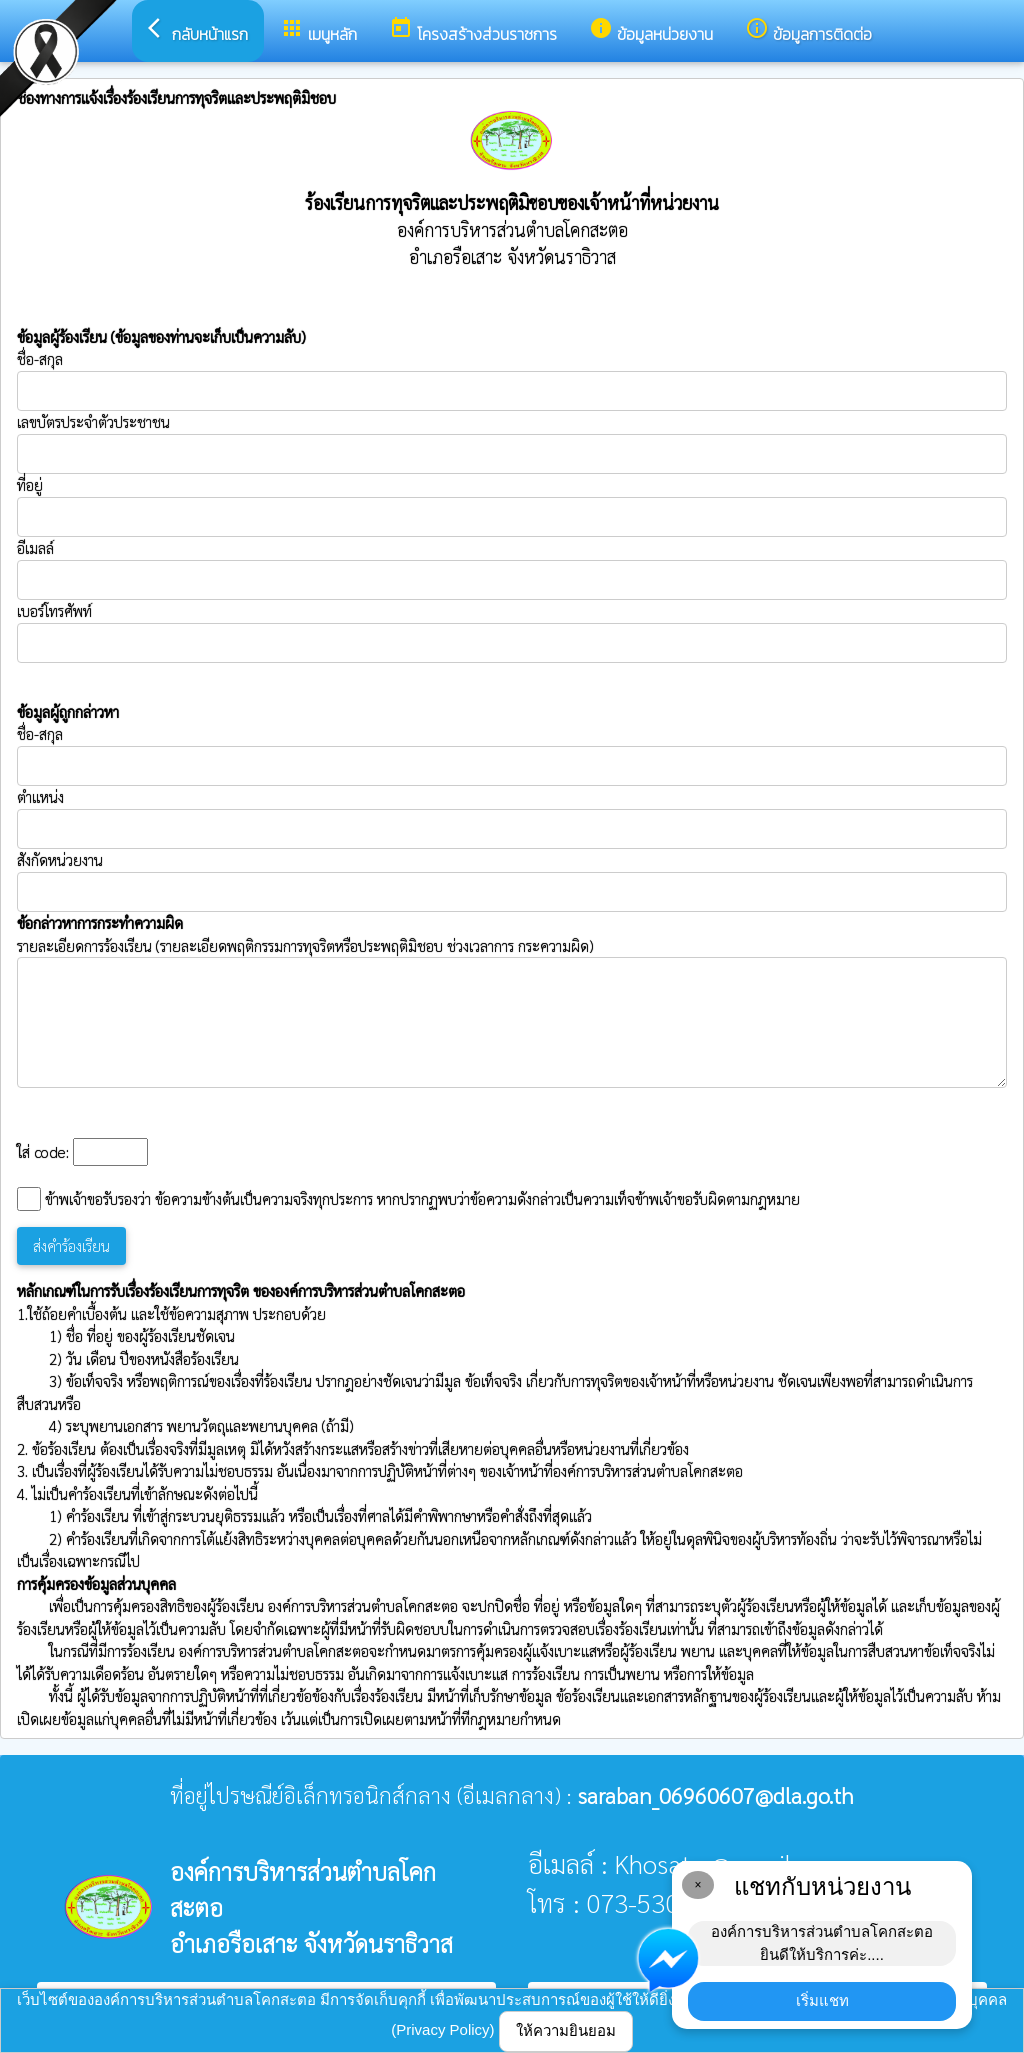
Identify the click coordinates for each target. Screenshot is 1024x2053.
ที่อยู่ (30, 484)
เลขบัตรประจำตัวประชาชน (512, 443)
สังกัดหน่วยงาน (60, 859)
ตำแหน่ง (40, 796)
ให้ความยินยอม (566, 2030)
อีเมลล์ (35, 547)
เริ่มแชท (822, 2000)
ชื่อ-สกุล (512, 380)
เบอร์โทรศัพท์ (54, 610)
